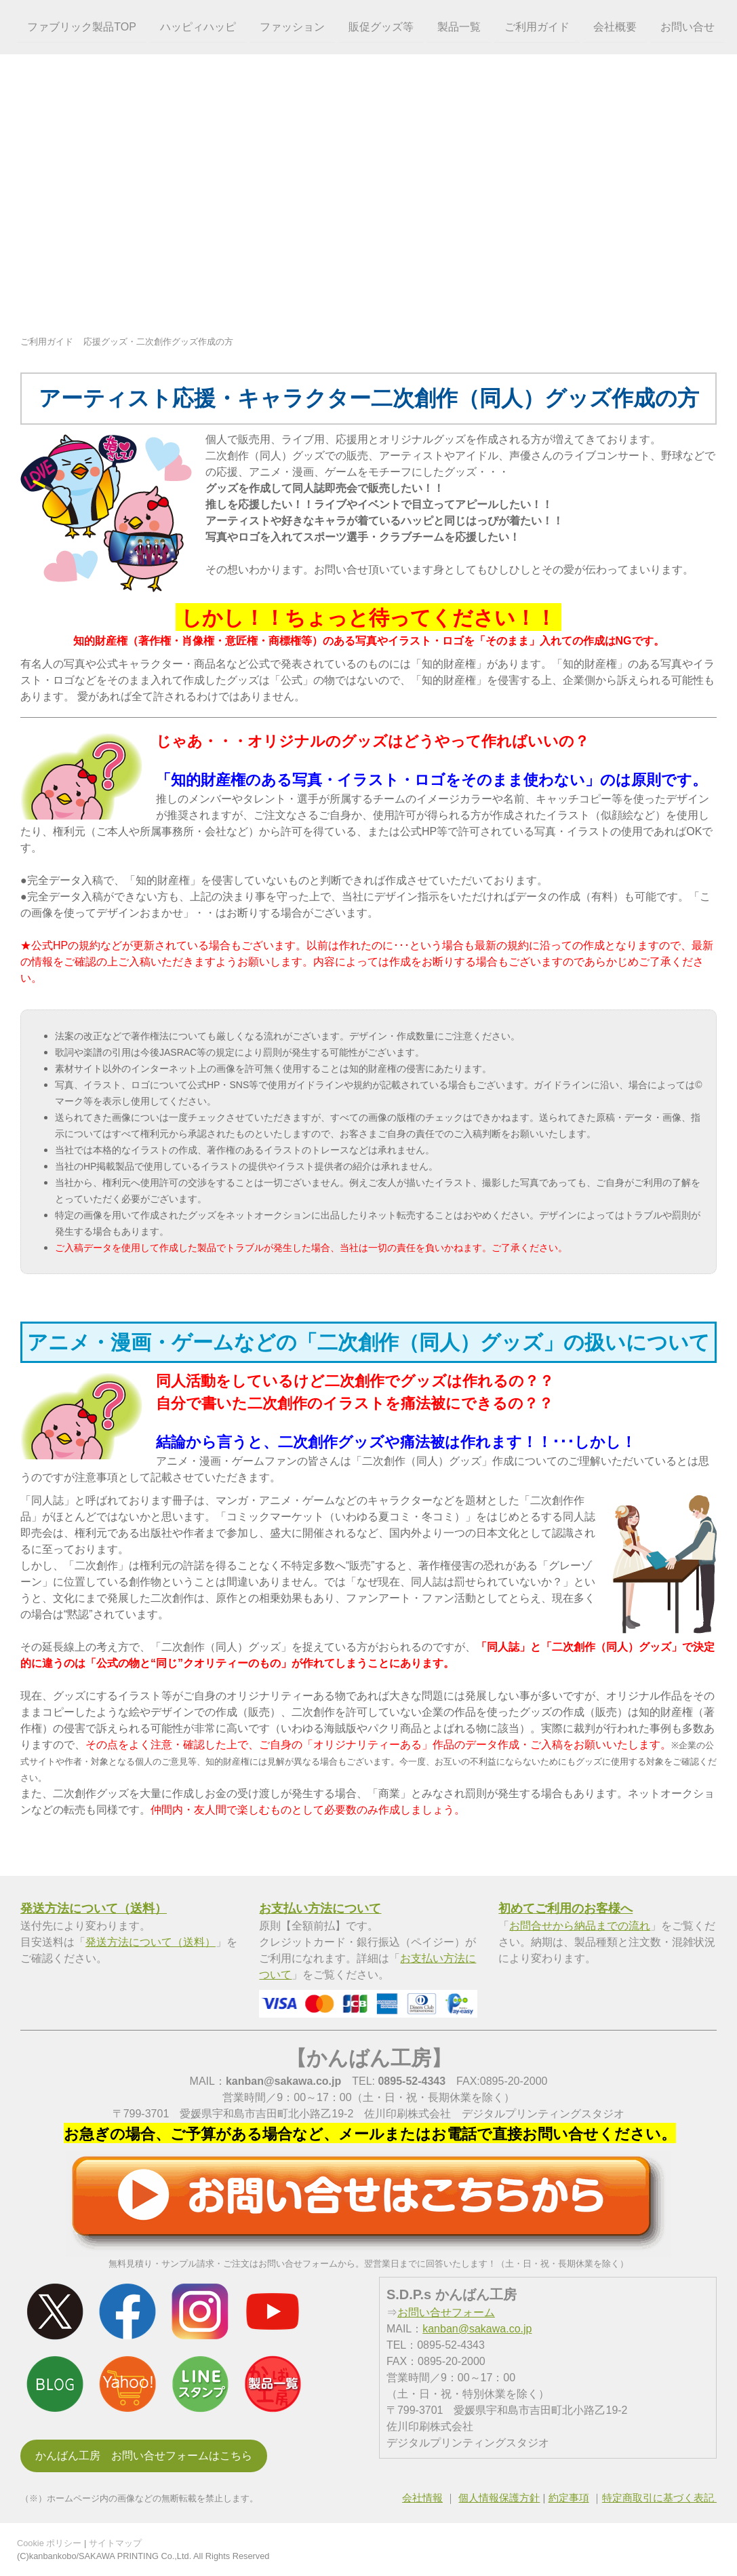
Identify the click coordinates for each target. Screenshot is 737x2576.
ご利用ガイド (534, 26)
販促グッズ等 (378, 26)
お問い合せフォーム (446, 2312)
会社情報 (422, 2497)
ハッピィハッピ (195, 26)
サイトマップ (115, 2543)
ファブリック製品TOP (79, 26)
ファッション (289, 26)
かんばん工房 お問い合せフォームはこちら (143, 2455)
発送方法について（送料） (150, 1942)
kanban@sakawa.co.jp (477, 2328)
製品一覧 (456, 26)
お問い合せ (685, 26)
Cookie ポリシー (49, 2543)
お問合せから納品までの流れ (579, 1925)
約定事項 (569, 2497)
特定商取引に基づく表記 (659, 2497)
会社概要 (612, 26)
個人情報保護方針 (499, 2497)
